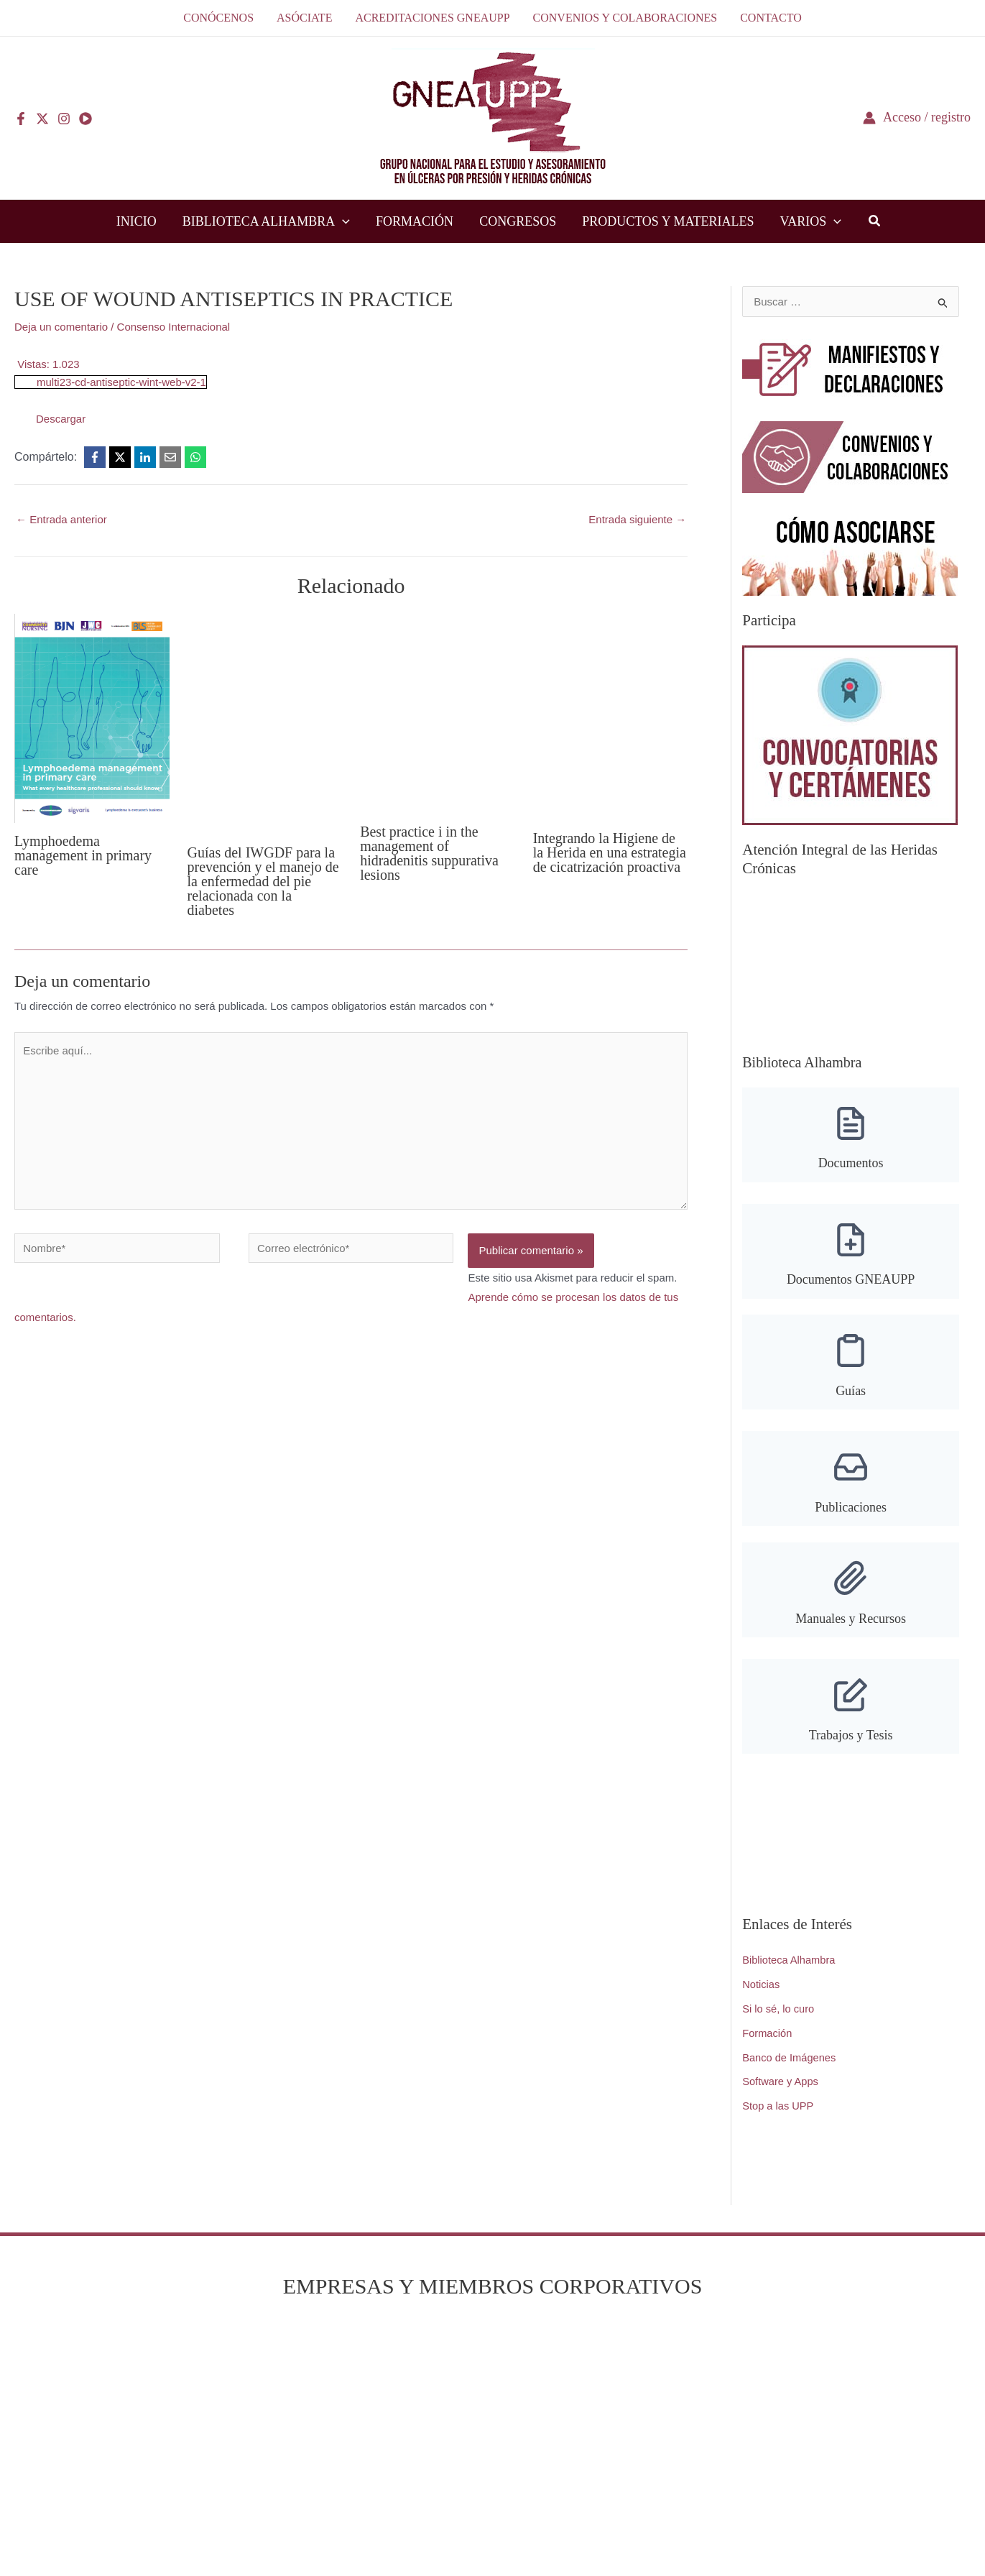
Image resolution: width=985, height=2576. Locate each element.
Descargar (60, 419)
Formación (767, 2030)
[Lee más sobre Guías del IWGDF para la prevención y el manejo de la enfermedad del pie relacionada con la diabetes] (265, 723)
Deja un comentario (61, 327)
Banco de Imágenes (790, 2054)
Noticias (761, 1982)
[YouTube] (85, 118)
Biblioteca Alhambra (790, 1957)
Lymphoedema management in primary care (83, 855)
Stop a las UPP (778, 2103)
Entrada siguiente (637, 519)
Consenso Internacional (174, 327)
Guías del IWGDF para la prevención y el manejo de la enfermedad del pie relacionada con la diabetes (263, 881)
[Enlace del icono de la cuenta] (917, 117)
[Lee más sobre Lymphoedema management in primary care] (92, 717)
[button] (342, 221)
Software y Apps (781, 2079)
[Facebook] (20, 118)
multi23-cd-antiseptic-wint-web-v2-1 (121, 382)
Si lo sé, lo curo (779, 2006)
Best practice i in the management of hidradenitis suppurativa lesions (429, 853)
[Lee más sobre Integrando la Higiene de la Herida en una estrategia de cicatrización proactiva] (610, 715)
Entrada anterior (61, 519)
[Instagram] (63, 118)
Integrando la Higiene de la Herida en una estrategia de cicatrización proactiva (609, 852)
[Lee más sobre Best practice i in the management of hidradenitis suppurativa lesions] (437, 713)
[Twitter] (42, 118)
